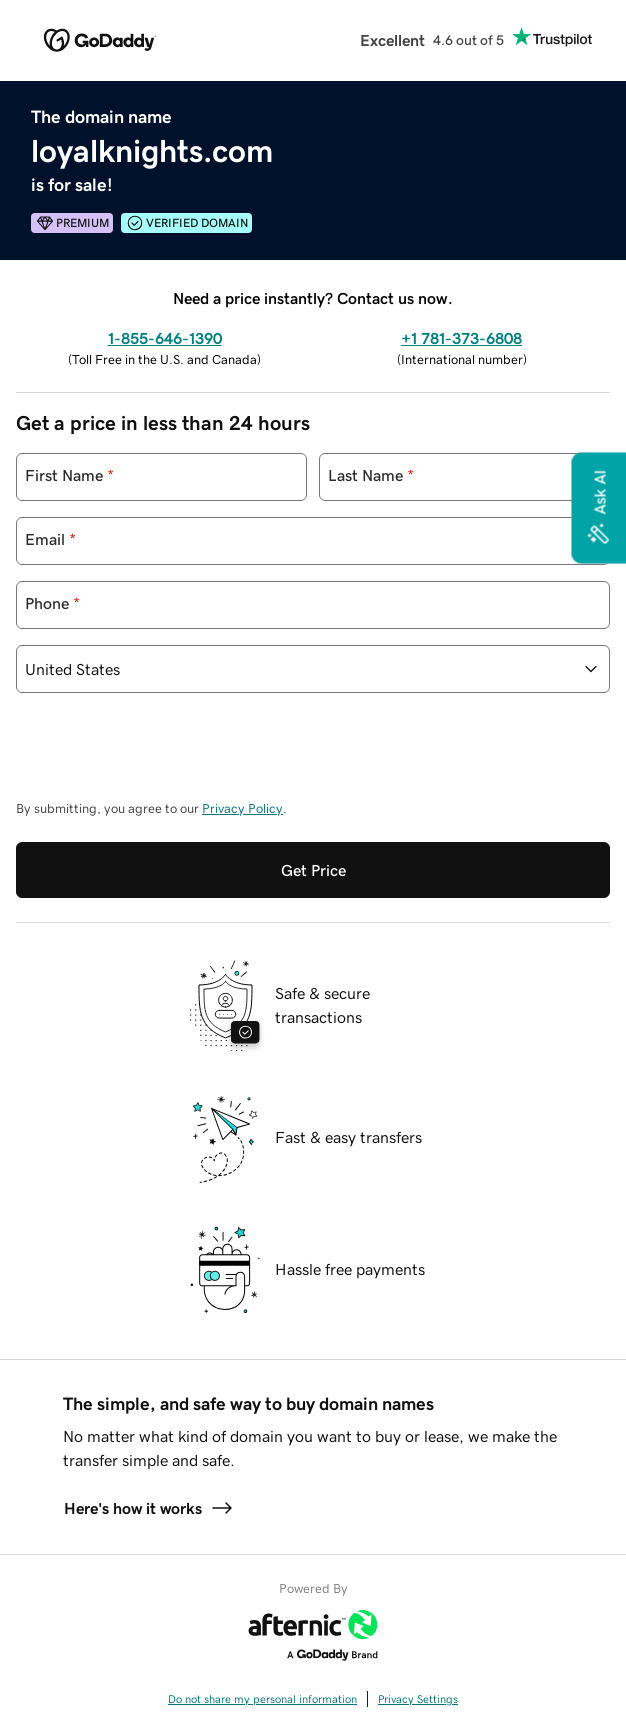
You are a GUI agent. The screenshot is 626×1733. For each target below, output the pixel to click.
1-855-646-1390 (165, 338)
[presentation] (168, 756)
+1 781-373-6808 (461, 338)
